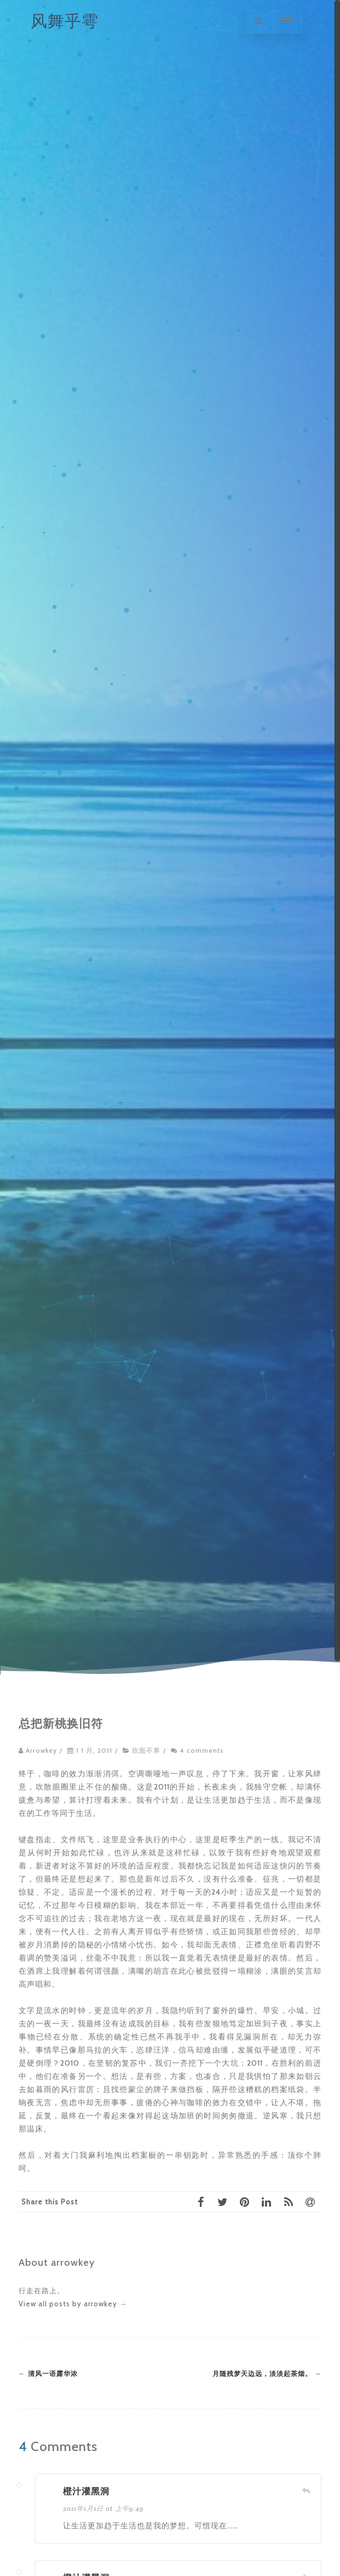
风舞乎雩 (65, 21)
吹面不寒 (146, 1750)
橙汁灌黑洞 (86, 2491)
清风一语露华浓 (48, 2374)
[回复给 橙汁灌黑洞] (306, 2491)
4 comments (201, 1750)
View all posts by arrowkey (73, 2303)
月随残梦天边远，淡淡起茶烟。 (266, 2374)
